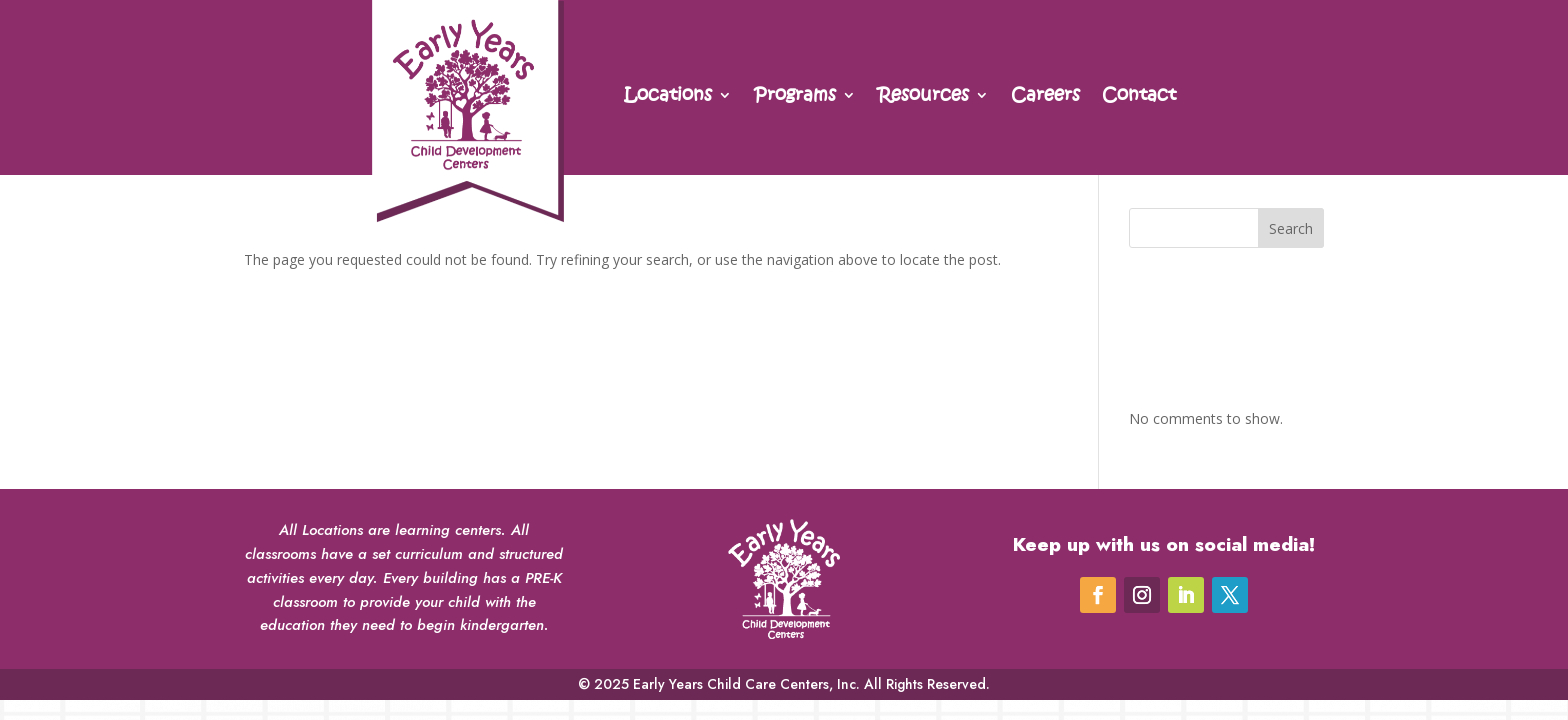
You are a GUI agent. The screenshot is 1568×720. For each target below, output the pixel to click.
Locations (668, 97)
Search (1291, 228)
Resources (923, 97)
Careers (1045, 97)
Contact (1139, 97)
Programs (795, 97)
